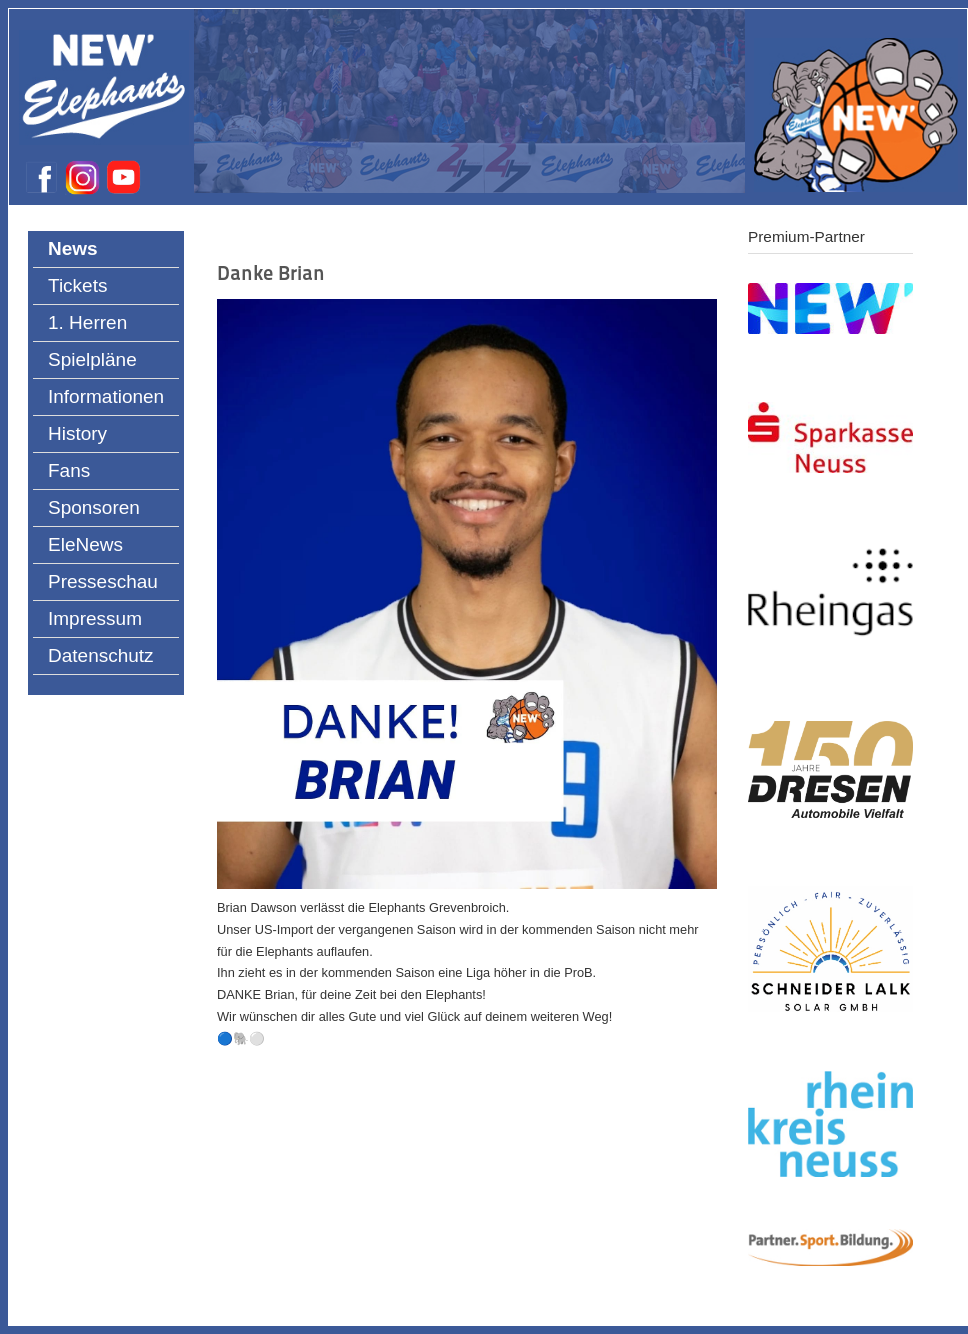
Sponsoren (94, 507)
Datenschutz (101, 655)
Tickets (77, 285)
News (73, 248)
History (77, 433)
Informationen (106, 396)
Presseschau (103, 581)
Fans (69, 470)
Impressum (95, 618)
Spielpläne (92, 359)
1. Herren (87, 322)
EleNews (85, 544)
